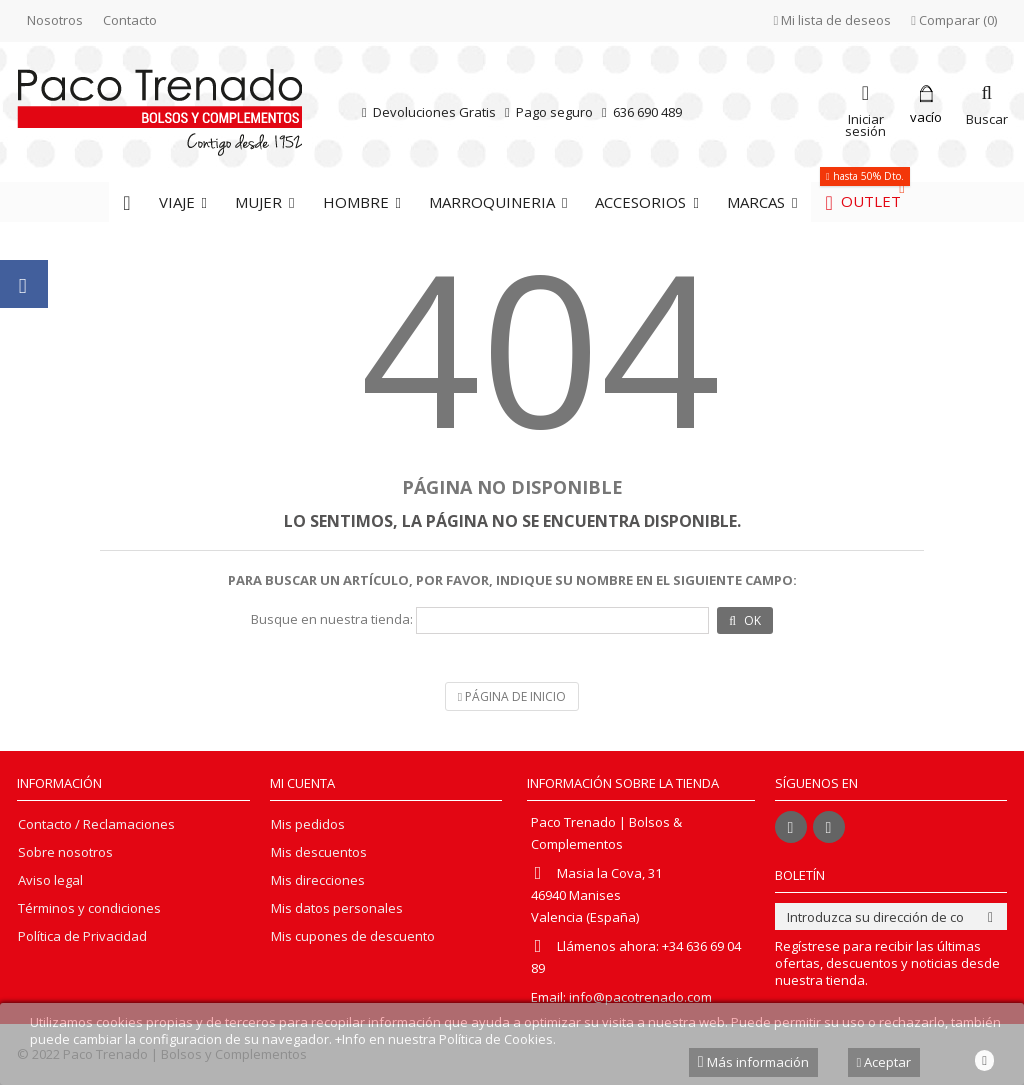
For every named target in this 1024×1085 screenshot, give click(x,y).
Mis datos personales (337, 908)
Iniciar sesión (865, 123)
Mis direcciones (318, 880)
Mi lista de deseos (833, 20)
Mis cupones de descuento (353, 936)
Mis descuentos (319, 852)
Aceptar (884, 1062)
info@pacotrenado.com (640, 997)
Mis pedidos (308, 824)
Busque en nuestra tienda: (332, 619)
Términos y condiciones (89, 908)
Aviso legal (50, 880)
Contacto (130, 20)
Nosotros (55, 20)
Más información (753, 1062)
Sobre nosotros (65, 852)
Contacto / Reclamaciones (96, 824)
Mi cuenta (302, 783)
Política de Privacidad (82, 936)
